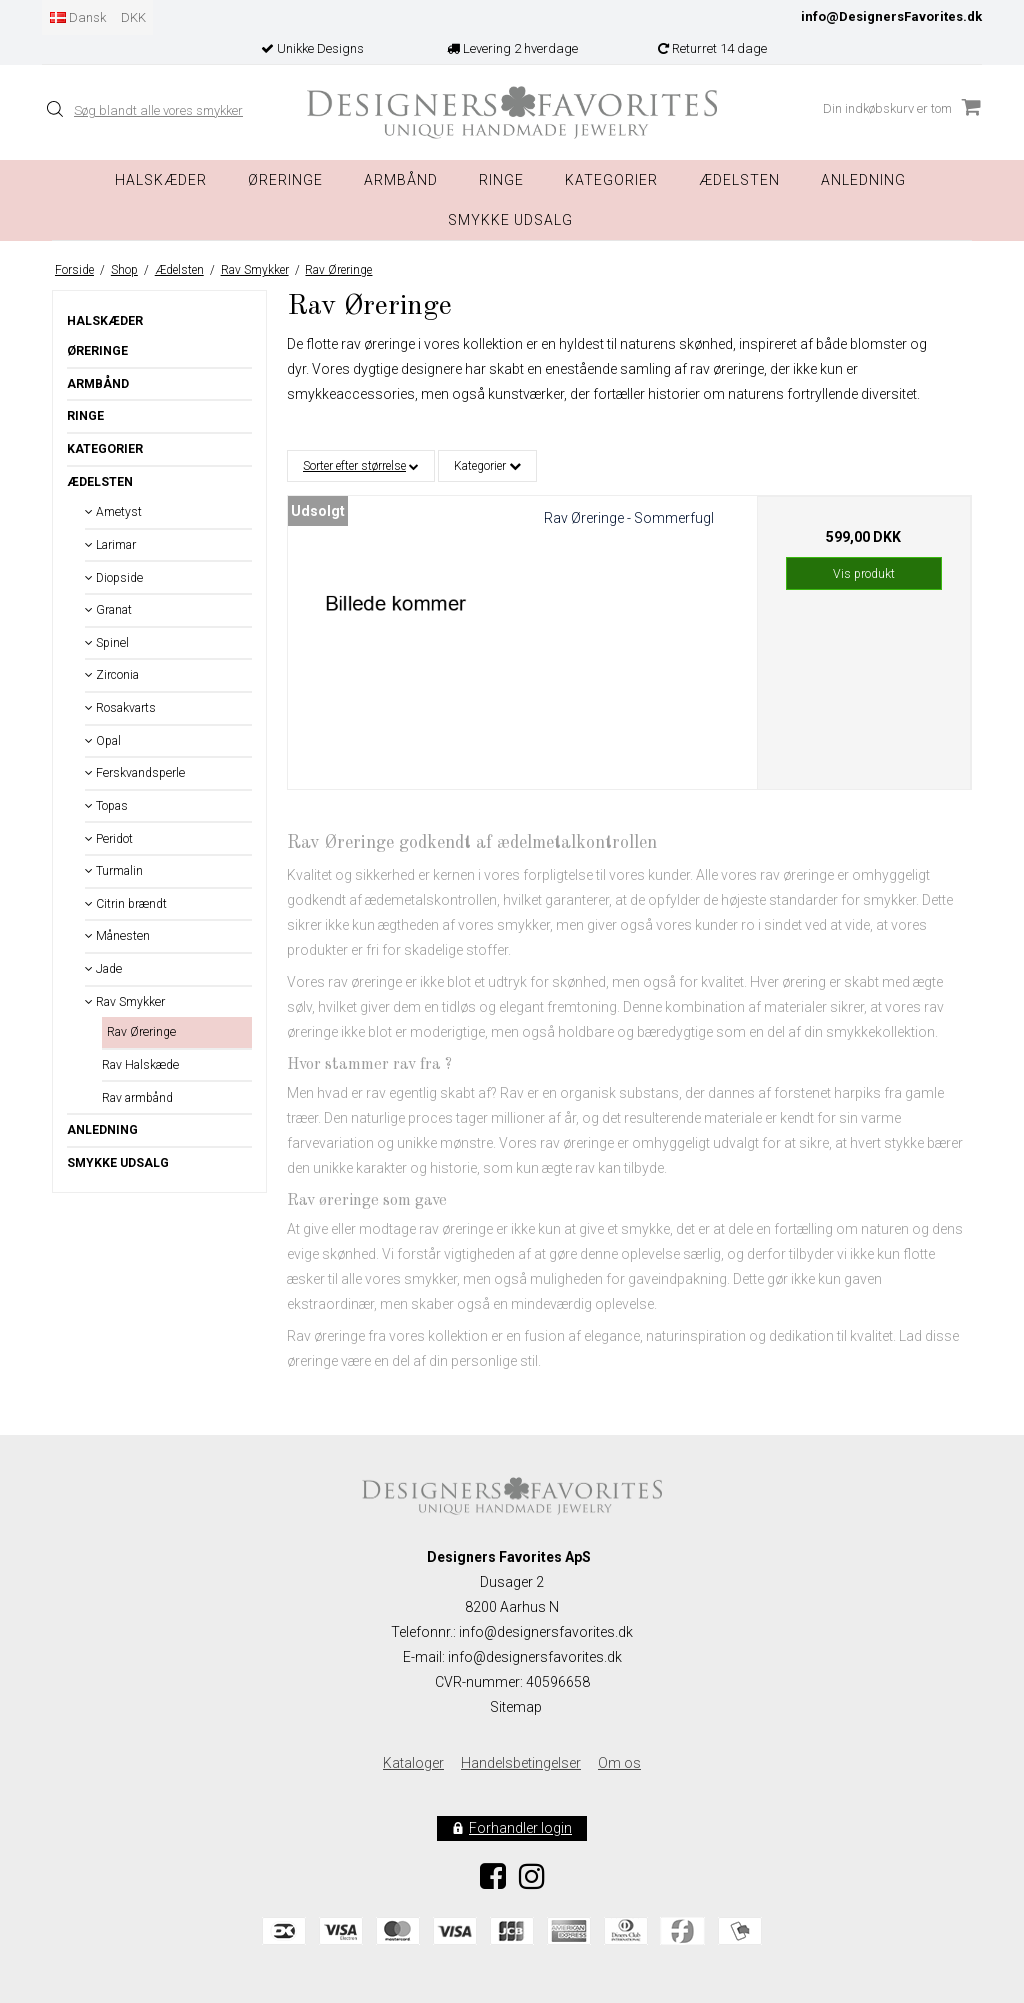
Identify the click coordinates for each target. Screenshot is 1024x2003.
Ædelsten (100, 482)
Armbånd (401, 180)
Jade (103, 969)
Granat (108, 610)
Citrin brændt (126, 904)
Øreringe (285, 180)
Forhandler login (520, 1828)
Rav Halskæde (140, 1065)
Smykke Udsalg (510, 220)
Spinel (107, 643)
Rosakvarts (120, 708)
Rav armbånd (137, 1098)
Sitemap (516, 1707)
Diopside (114, 578)
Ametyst (113, 512)
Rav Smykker (125, 1002)
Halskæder (161, 180)
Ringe (501, 180)
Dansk (78, 17)
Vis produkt (864, 574)
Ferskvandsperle (135, 773)
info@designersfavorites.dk (535, 1657)
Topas (106, 806)
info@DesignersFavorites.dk (891, 16)
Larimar (110, 545)
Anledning (863, 180)
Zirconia (112, 675)
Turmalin (114, 871)
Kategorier (611, 180)
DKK (133, 17)
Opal (103, 741)
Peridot (109, 839)
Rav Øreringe (141, 1032)
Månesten (117, 936)
